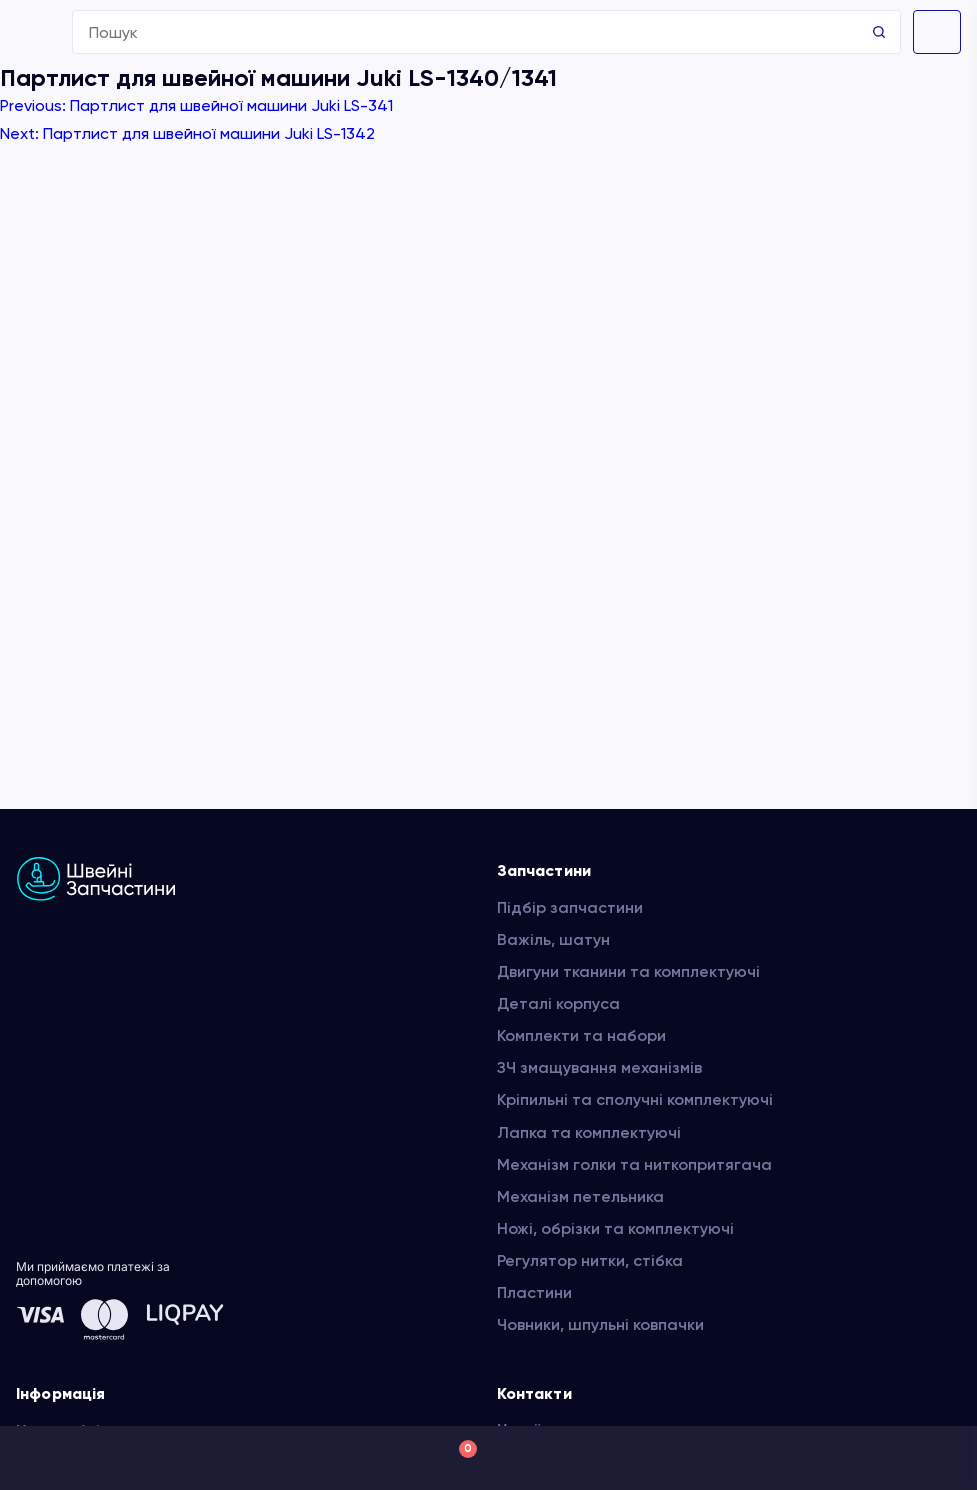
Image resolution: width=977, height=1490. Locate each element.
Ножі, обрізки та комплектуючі (615, 1228)
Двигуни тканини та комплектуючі (628, 971)
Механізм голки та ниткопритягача (634, 1164)
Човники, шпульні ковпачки (600, 1324)
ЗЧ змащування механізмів (599, 1067)
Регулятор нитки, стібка (590, 1260)
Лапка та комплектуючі (589, 1132)
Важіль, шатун (553, 939)
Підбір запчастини (570, 907)
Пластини (534, 1292)
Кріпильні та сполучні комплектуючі (635, 1099)
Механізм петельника (580, 1196)
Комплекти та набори (581, 1035)
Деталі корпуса (558, 1003)
